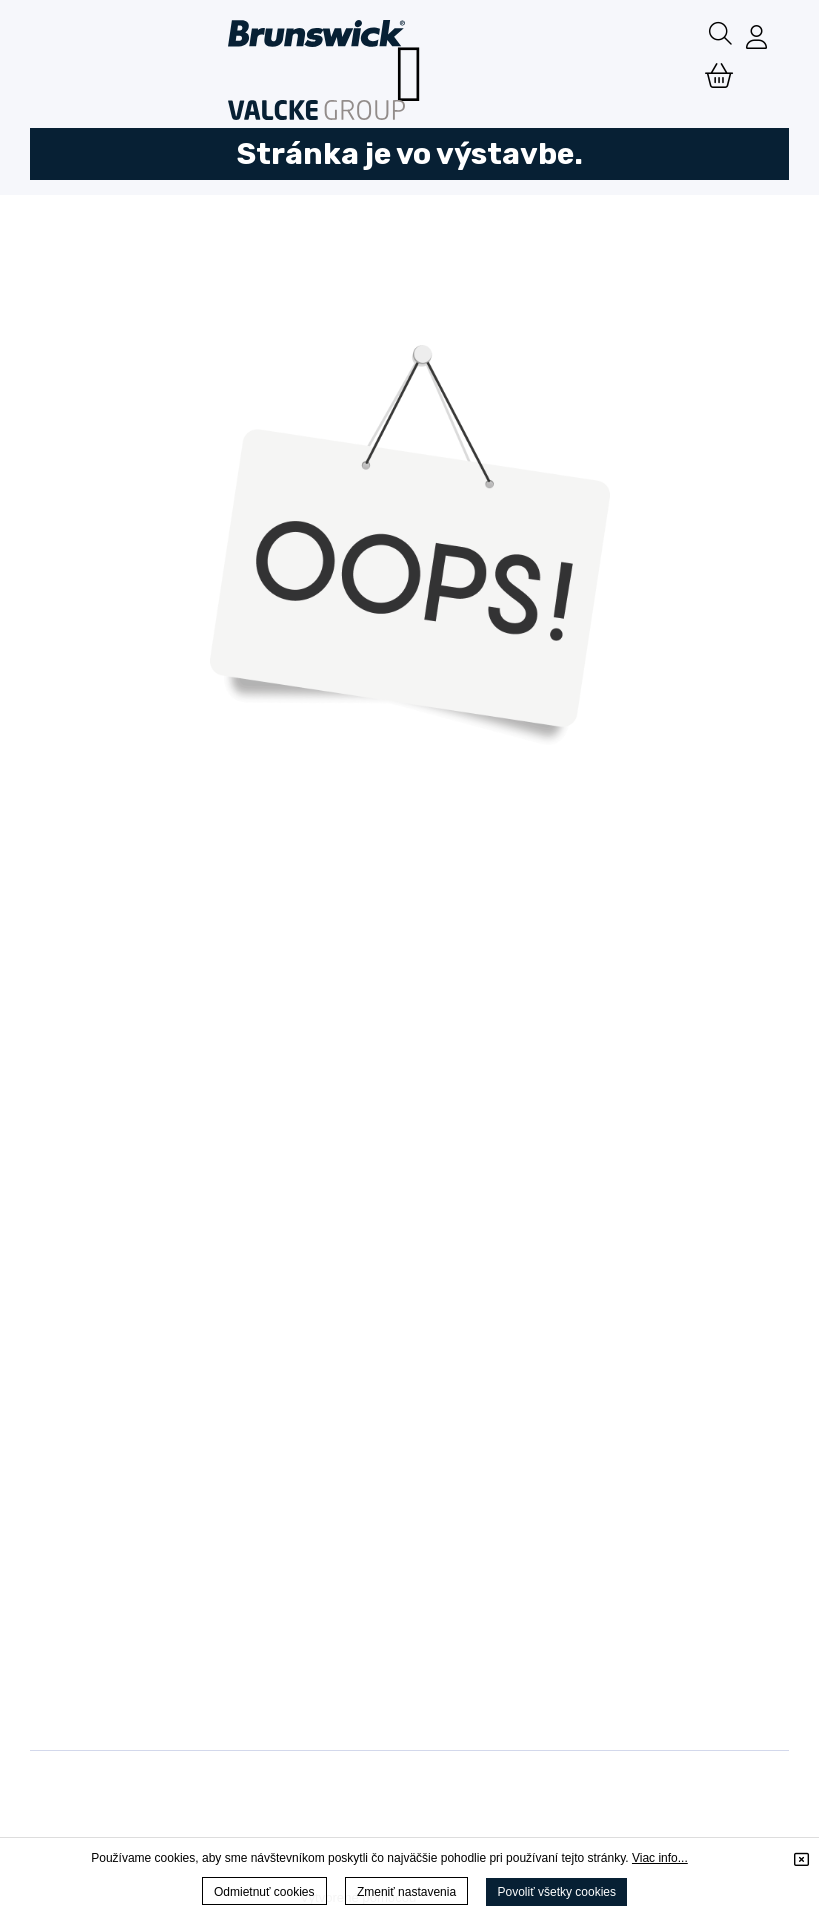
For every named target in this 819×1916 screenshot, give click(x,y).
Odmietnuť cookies (264, 1892)
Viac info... (660, 1858)
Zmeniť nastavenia (406, 1892)
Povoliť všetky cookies (556, 1892)
